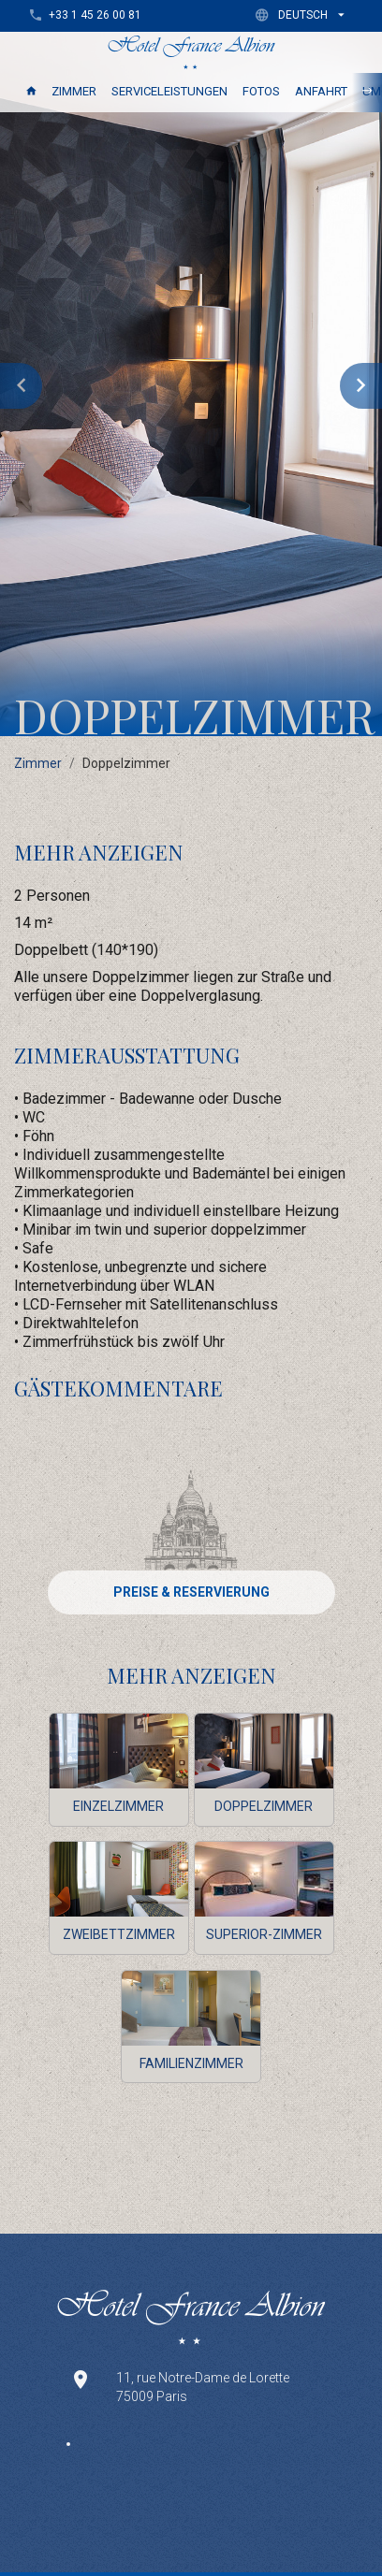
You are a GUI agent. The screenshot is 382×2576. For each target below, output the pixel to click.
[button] (303, 14)
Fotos (261, 91)
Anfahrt (321, 91)
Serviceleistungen (169, 91)
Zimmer (73, 91)
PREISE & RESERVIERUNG (191, 1592)
